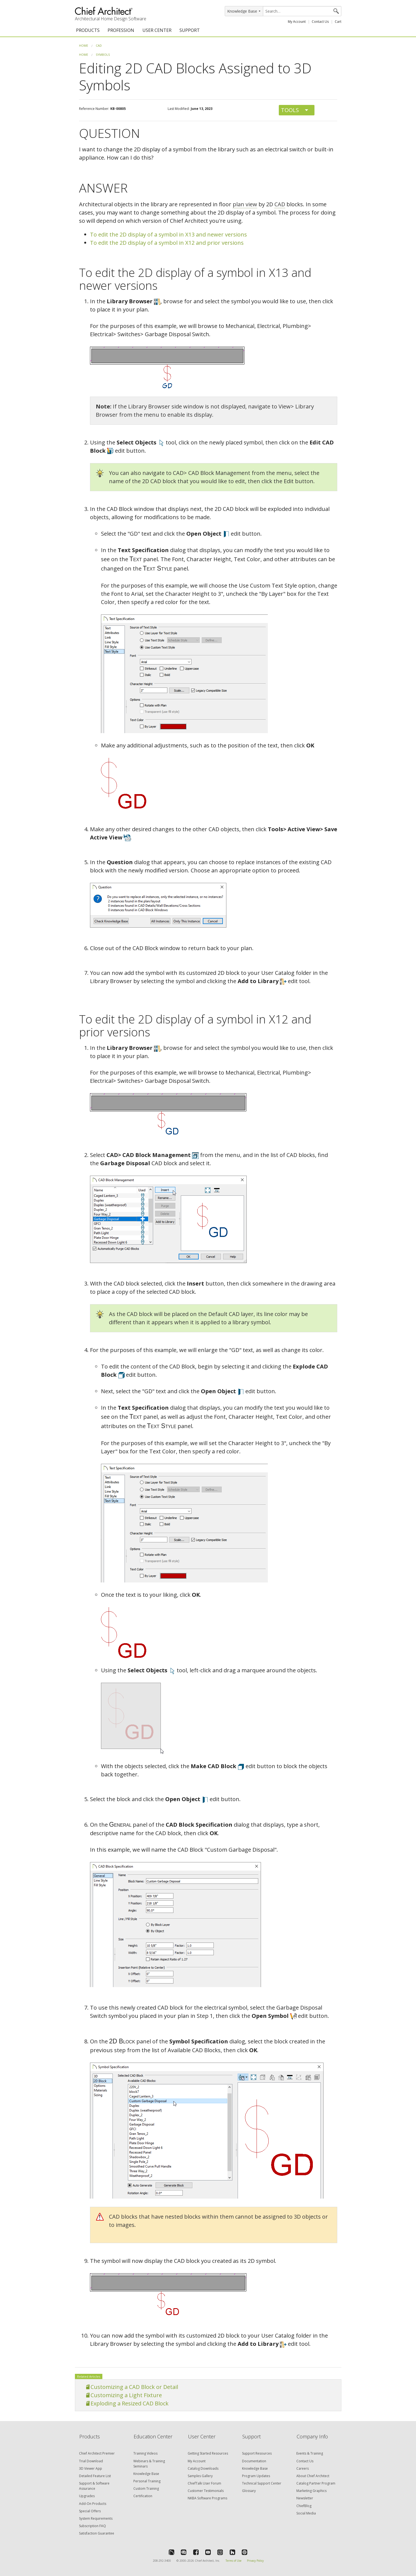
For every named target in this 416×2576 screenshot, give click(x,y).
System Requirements (96, 2518)
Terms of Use (233, 2561)
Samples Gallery (200, 2476)
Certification (142, 2496)
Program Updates (256, 2476)
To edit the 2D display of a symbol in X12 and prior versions (167, 242)
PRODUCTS (88, 30)
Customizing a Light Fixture (126, 2395)
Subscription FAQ (92, 2526)
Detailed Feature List (95, 2476)
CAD (99, 45)
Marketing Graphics (311, 2490)
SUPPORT (189, 30)
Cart (338, 21)
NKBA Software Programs (207, 2498)
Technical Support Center (261, 2483)
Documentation (254, 2461)
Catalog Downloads (203, 2468)
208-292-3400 (162, 2561)
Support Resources (257, 2453)
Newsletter (304, 2498)
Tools (290, 110)
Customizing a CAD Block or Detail (134, 2387)
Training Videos (145, 2453)
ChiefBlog (303, 2505)
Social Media (306, 2513)
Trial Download (91, 2461)
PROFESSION (121, 30)
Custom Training (146, 2488)
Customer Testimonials (206, 2490)
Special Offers (90, 2511)
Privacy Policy (255, 2561)
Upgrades (87, 2496)
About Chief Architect (312, 2476)
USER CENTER (157, 30)
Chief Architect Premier (97, 2453)
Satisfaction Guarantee (96, 2533)
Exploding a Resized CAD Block (129, 2403)
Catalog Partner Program (315, 2483)
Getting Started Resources (208, 2453)
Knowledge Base (146, 2473)
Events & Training (309, 2453)
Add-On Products (92, 2503)
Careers (302, 2468)
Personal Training (147, 2481)
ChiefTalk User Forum (204, 2483)
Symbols (103, 54)
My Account (297, 21)
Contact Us (320, 21)
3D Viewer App (90, 2468)
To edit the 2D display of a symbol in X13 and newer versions (168, 234)
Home (83, 45)
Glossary (249, 2490)
